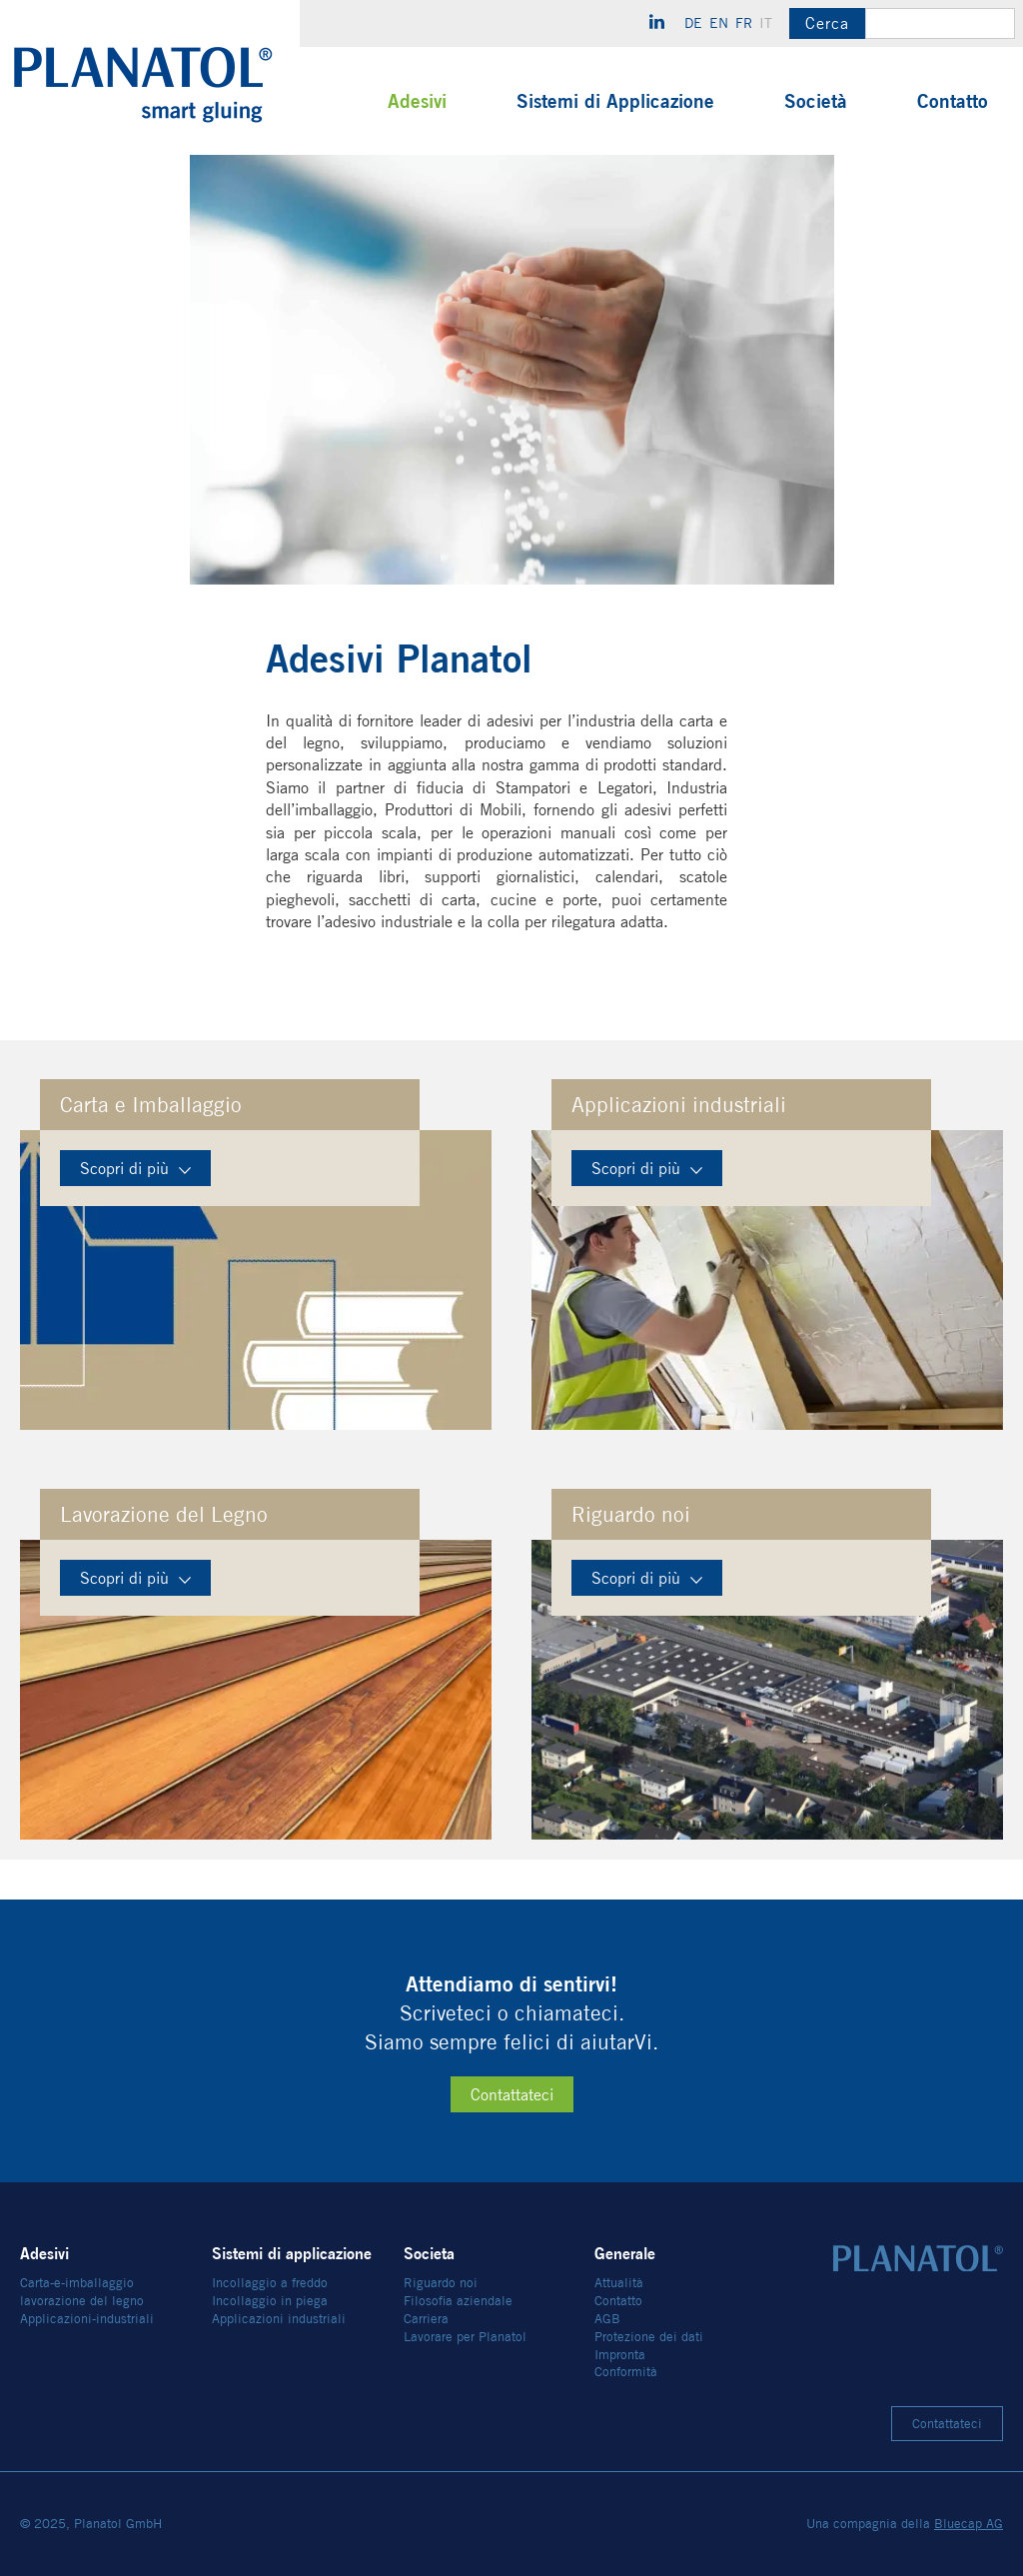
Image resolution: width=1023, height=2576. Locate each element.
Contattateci (512, 2094)
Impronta (619, 2354)
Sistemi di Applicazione (615, 101)
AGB (607, 2318)
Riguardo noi (441, 2282)
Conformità (625, 2371)
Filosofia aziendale (458, 2300)
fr (743, 23)
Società (815, 101)
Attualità (618, 2282)
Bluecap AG (968, 2523)
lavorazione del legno (82, 2300)
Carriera (426, 2318)
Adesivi (417, 101)
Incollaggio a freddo (270, 2282)
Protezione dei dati (648, 2336)
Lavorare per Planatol (465, 2336)
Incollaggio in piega (270, 2300)
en (718, 23)
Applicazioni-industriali (87, 2318)
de (693, 23)
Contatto (952, 101)
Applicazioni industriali (279, 2318)
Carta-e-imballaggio (77, 2282)
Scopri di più (135, 1168)
